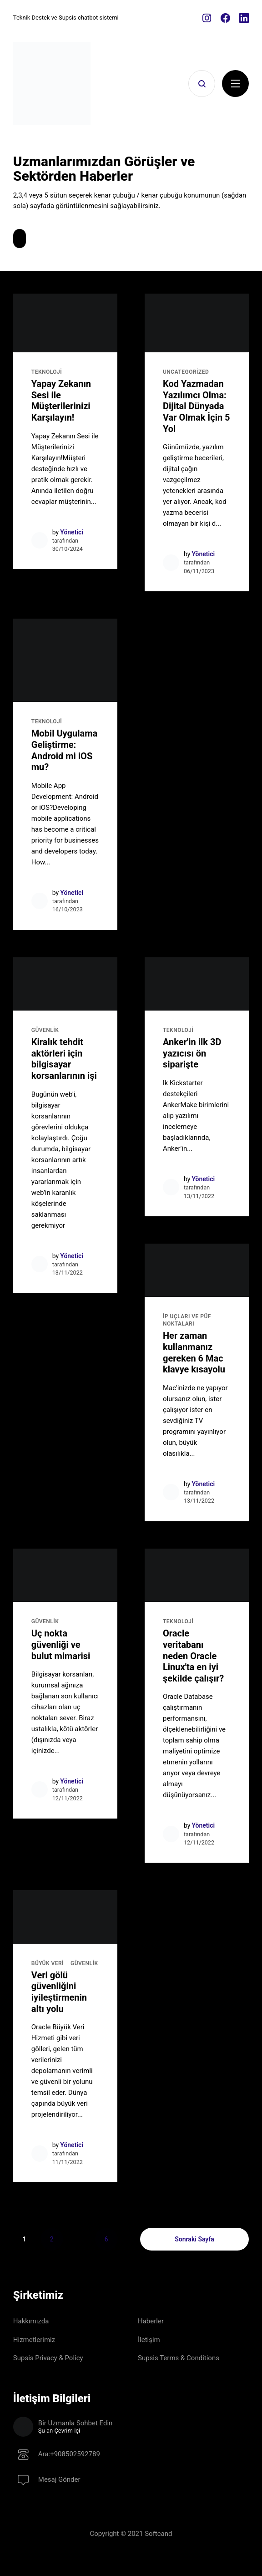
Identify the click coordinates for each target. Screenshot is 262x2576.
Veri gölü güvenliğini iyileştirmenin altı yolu (59, 1992)
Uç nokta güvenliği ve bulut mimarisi (61, 1644)
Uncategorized (186, 372)
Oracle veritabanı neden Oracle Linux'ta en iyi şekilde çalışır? (193, 1655)
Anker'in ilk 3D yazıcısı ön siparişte (192, 1053)
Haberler (151, 2321)
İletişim (149, 2340)
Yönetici (71, 532)
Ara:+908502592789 (69, 2455)
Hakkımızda (31, 2321)
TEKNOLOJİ (46, 372)
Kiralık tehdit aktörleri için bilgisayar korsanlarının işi (64, 1058)
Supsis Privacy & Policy (48, 2358)
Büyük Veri (47, 1963)
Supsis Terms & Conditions (178, 2358)
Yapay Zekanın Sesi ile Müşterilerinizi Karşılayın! (61, 400)
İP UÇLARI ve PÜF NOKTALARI (187, 1320)
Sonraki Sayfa (194, 2239)
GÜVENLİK (45, 1030)
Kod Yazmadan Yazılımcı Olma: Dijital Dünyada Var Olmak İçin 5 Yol (196, 406)
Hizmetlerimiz (34, 2340)
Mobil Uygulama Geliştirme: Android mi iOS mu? (64, 750)
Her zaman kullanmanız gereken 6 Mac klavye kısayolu (194, 1352)
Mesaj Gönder (59, 2480)
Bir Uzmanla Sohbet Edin (143, 2427)
